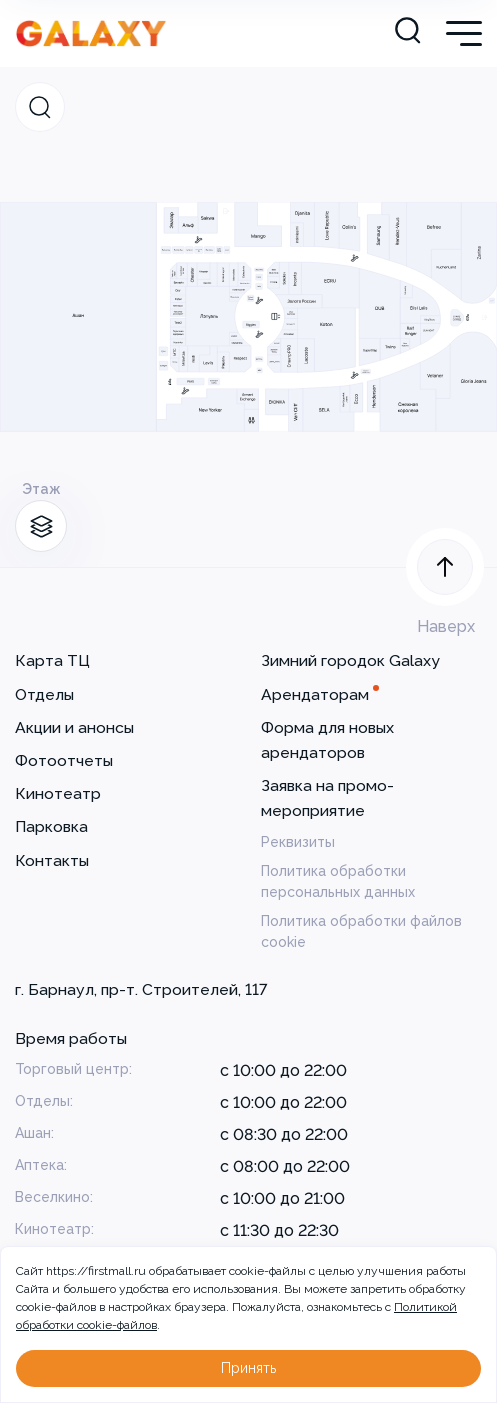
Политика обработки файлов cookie (361, 931)
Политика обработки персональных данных (338, 881)
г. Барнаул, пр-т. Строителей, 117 (141, 989)
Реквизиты (298, 842)
